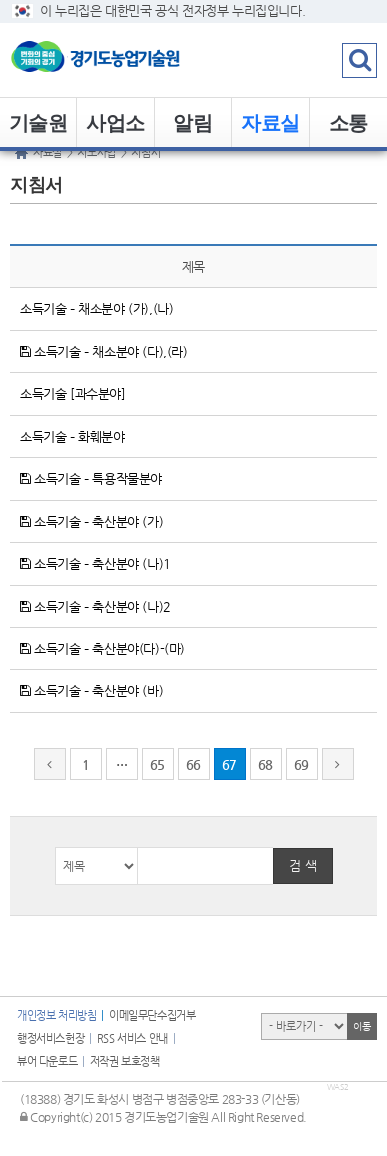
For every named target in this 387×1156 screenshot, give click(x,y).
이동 (361, 1026)
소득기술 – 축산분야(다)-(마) (102, 648)
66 (193, 764)
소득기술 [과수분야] (73, 393)
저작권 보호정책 (125, 1061)
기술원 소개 (38, 130)
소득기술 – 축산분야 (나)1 (95, 563)
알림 (192, 123)
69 (301, 764)
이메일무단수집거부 (152, 1015)
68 (265, 764)
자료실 (270, 123)
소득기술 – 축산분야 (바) (91, 690)
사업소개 (115, 130)
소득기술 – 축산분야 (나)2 (95, 606)
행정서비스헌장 (50, 1038)
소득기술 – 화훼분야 (72, 436)
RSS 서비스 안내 (132, 1038)
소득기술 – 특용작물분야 (91, 478)
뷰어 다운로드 (47, 1061)
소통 (348, 123)
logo (125, 60)
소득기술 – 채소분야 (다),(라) (104, 351)
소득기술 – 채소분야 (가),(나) (96, 308)
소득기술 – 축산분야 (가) (91, 521)
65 (157, 764)
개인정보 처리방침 (56, 1015)
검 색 (303, 865)
